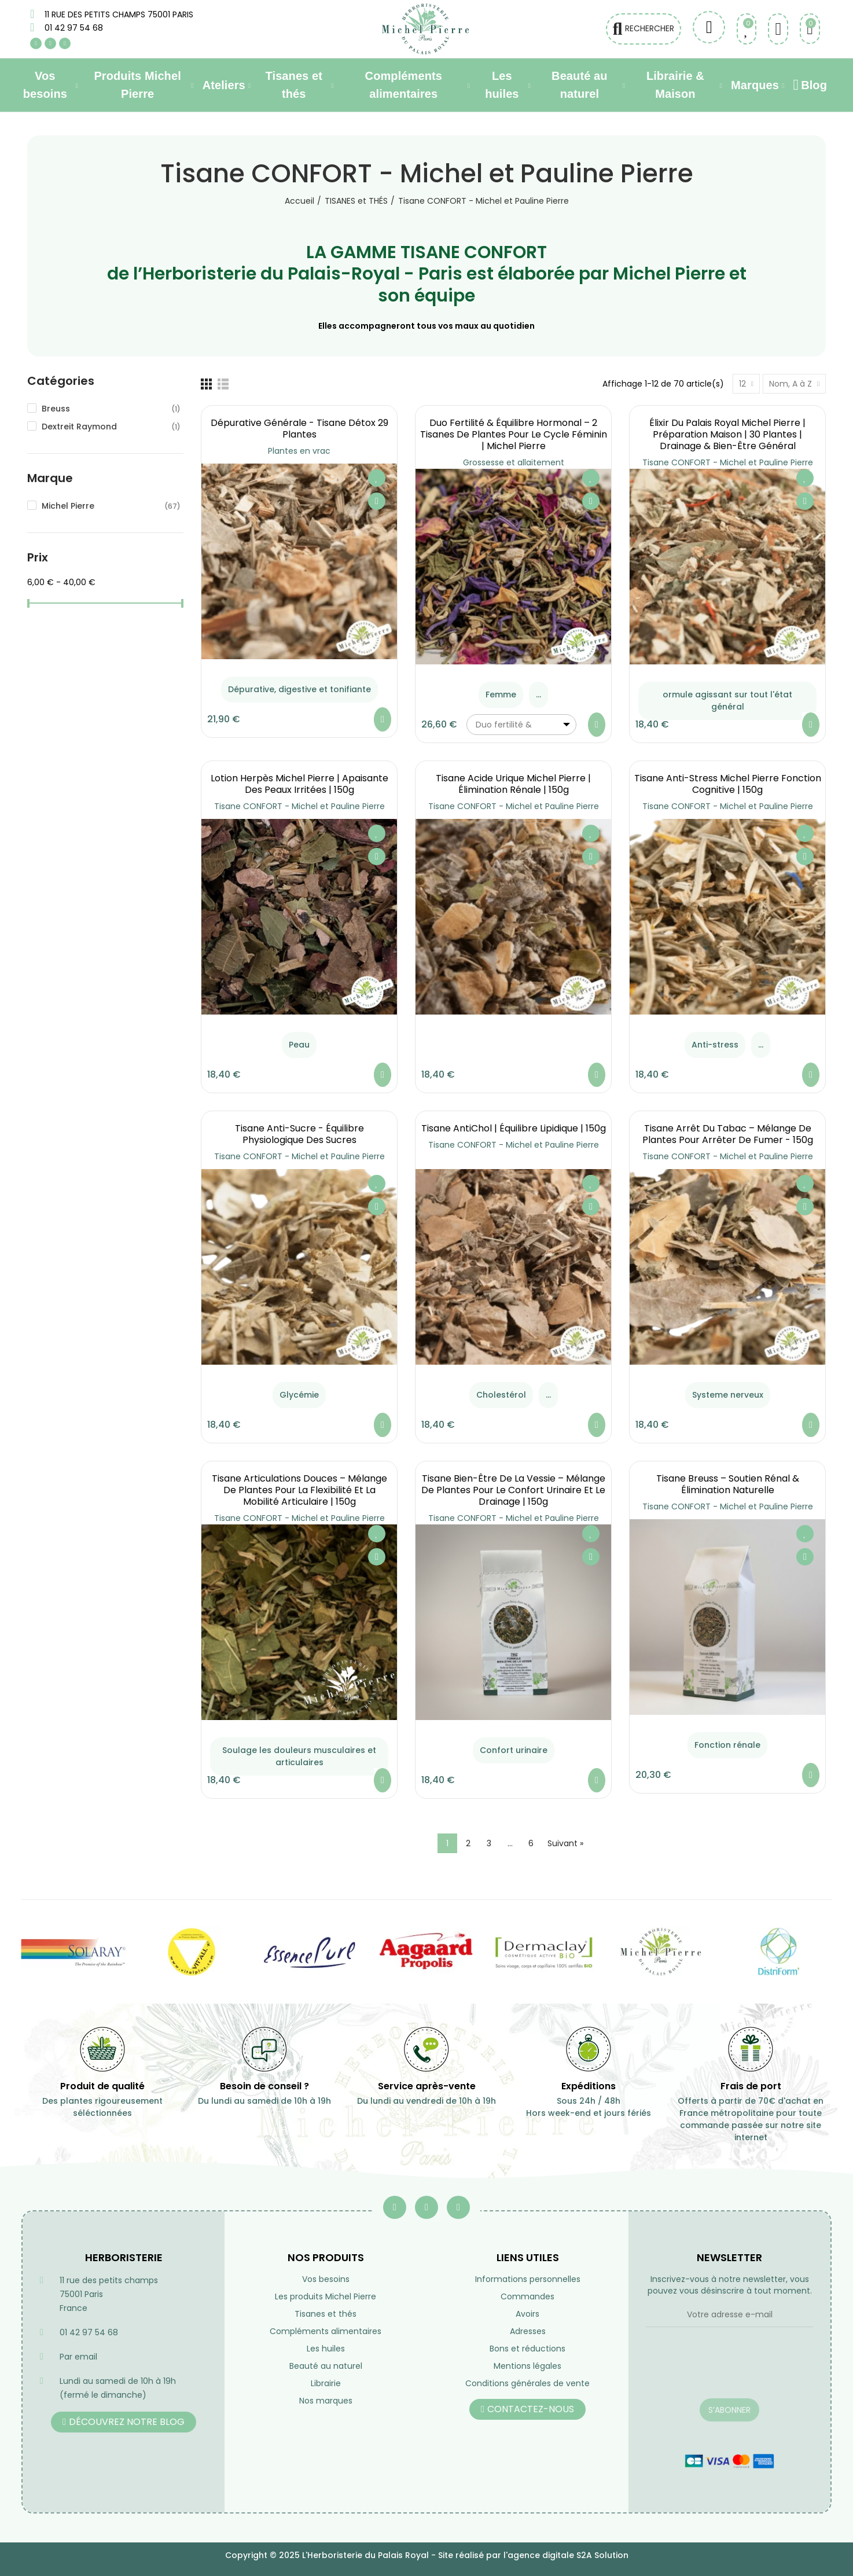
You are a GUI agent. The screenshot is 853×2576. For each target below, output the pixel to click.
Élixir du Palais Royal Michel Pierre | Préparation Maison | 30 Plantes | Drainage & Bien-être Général (727, 434)
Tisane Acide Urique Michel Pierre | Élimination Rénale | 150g (513, 783)
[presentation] (729, 2370)
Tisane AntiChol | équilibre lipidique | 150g (513, 1128)
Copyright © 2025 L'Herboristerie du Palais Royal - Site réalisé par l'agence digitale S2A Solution (426, 2555)
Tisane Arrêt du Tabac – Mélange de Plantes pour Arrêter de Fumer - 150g (727, 1134)
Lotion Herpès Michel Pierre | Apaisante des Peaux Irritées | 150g (299, 783)
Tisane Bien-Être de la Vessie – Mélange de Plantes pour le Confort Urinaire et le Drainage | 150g (513, 1490)
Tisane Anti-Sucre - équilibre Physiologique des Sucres (299, 1134)
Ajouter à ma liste (376, 478)
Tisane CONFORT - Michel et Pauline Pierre (727, 462)
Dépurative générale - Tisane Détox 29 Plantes (299, 428)
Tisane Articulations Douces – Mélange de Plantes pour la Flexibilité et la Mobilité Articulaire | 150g (299, 1490)
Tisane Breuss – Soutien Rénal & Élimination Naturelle (727, 1484)
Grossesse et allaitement (513, 462)
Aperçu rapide (376, 501)
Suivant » (565, 1843)
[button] (123, 2422)
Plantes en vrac (299, 451)
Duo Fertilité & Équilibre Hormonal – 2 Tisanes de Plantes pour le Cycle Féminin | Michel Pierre (513, 434)
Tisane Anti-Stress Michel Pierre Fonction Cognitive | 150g (727, 783)
